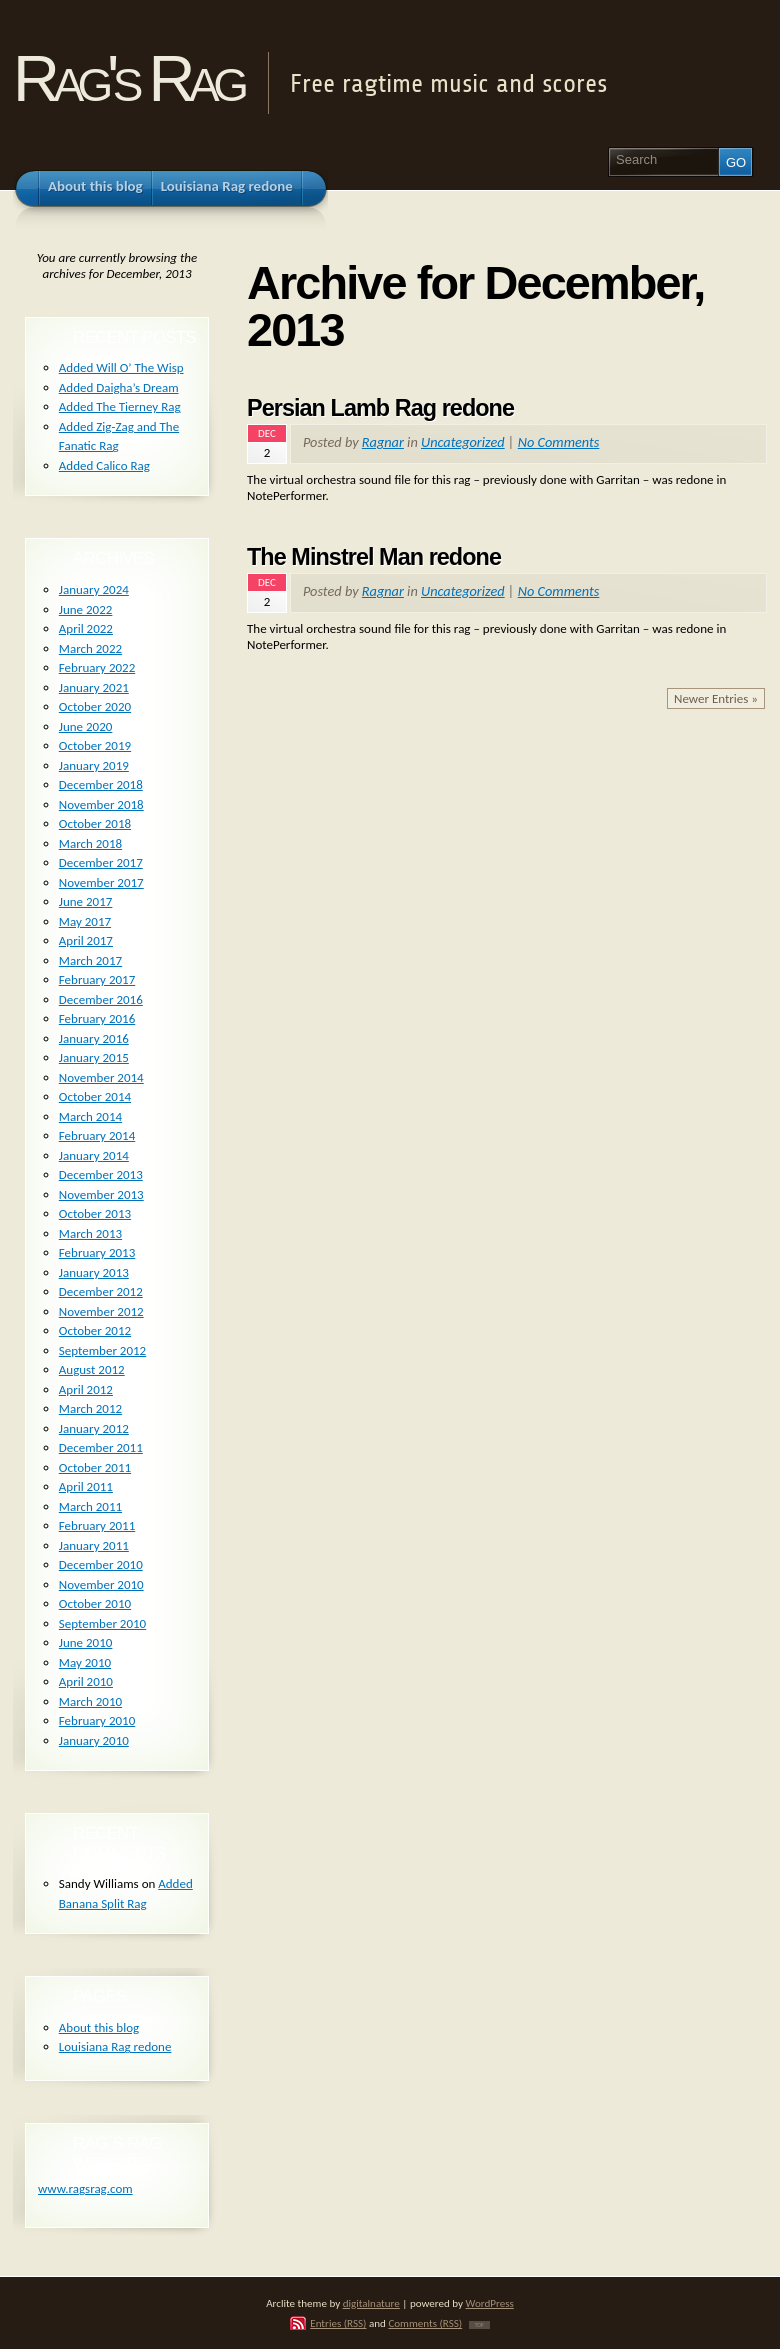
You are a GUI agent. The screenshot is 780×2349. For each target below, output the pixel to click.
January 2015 (94, 1057)
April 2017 (86, 940)
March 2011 (90, 1506)
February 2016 (97, 1018)
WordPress (490, 2303)
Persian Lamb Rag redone (380, 408)
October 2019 (95, 745)
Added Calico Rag (104, 465)
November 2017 (101, 882)
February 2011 (97, 1525)
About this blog (99, 2027)
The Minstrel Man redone (374, 557)
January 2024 (94, 589)
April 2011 (86, 1486)
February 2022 (97, 667)
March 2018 (90, 843)
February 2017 (97, 979)
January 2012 (94, 1428)
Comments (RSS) (425, 2323)
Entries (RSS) (338, 2323)
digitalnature (371, 2303)
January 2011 (94, 1545)
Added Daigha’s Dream (119, 387)
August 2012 (92, 1369)
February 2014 (97, 1135)
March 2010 (90, 1701)
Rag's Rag (127, 78)
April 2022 (86, 628)
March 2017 (90, 960)
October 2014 (95, 1096)
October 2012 (95, 1330)
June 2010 (86, 1642)
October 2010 (95, 1603)
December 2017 (101, 862)
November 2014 (101, 1077)
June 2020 (86, 726)
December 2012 (101, 1291)
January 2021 (94, 687)
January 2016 (94, 1038)
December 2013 (101, 1174)
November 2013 (101, 1194)
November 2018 (101, 804)
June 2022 (86, 609)
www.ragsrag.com (85, 2188)
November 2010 (101, 1584)
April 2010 (86, 1681)
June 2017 (86, 901)
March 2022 (90, 648)
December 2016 (101, 999)
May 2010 (85, 1662)
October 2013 (95, 1213)
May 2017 (85, 921)
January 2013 (94, 1272)
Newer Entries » (716, 698)
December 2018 (101, 784)
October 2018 (95, 823)
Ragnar (383, 442)
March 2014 (90, 1116)
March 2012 (90, 1408)
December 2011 (101, 1447)
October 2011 (95, 1467)
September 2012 (102, 1350)
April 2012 (86, 1389)
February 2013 (97, 1252)
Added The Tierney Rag (120, 406)
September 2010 (102, 1623)
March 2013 (90, 1233)
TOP (479, 2325)
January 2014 (94, 1155)
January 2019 (94, 765)
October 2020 (95, 706)
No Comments (559, 442)
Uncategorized (463, 442)
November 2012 (101, 1311)
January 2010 (94, 1740)
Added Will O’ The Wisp (121, 367)
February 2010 (97, 1720)
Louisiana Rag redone (115, 2046)
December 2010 (101, 1564)
